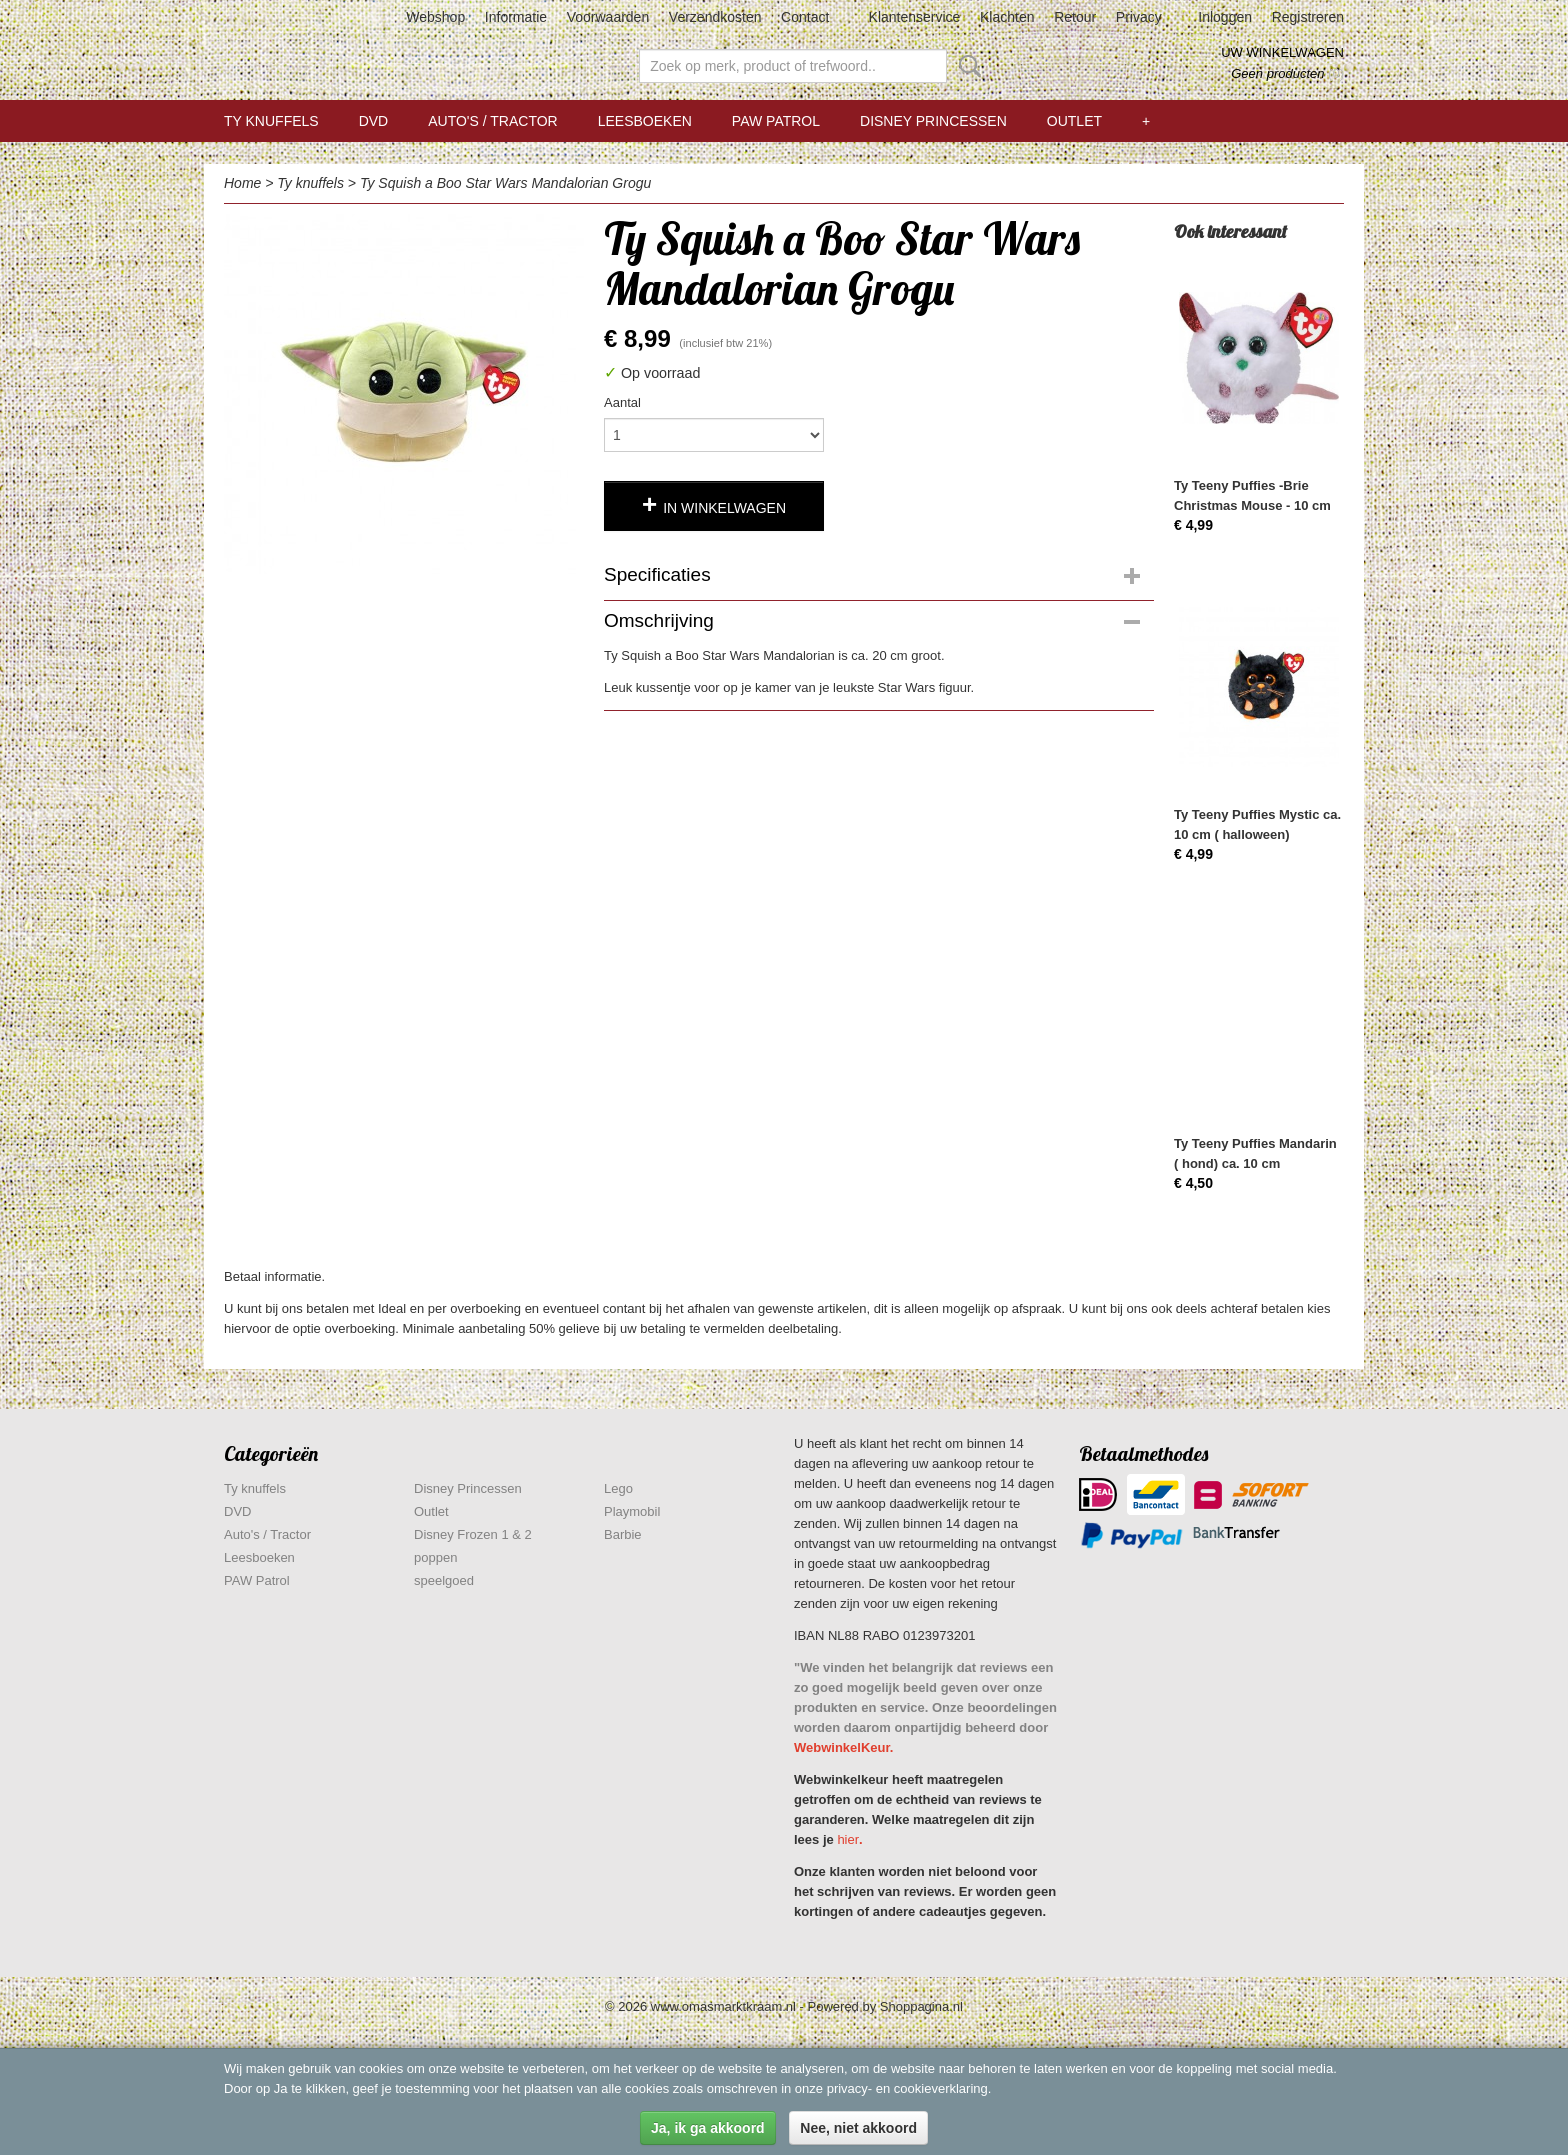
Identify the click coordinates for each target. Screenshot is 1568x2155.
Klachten (1007, 17)
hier (848, 1839)
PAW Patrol (776, 121)
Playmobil (632, 1511)
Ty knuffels (271, 121)
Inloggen (1225, 17)
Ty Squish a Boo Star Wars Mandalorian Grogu (505, 183)
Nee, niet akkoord (858, 2128)
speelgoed (444, 1580)
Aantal (622, 402)
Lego (618, 1488)
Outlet (1074, 121)
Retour (1075, 17)
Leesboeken (645, 121)
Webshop (435, 17)
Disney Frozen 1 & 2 (473, 1534)
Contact (805, 17)
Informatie (516, 17)
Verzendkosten (715, 17)
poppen (435, 1557)
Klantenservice (915, 17)
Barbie (623, 1534)
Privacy (1139, 17)
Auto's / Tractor (492, 121)
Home (242, 183)
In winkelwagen (724, 508)
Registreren (1308, 17)
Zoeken (966, 66)
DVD (374, 121)
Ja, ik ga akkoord (708, 2128)
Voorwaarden (608, 17)
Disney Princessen (933, 121)
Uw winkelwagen (1282, 52)
